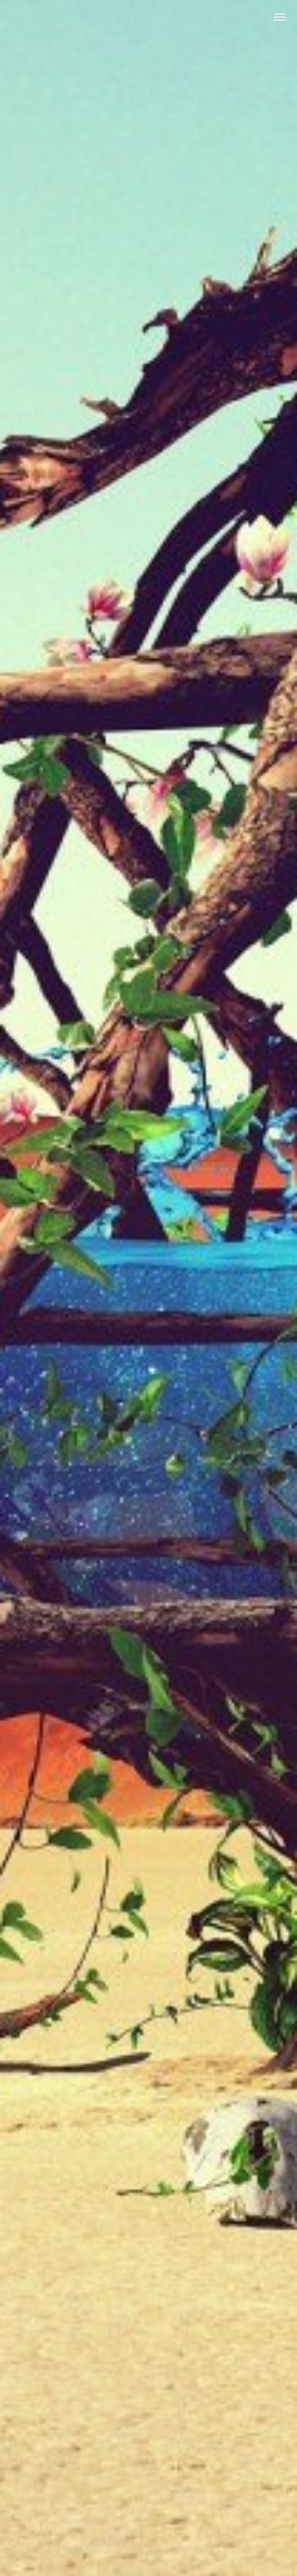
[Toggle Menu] (279, 17)
